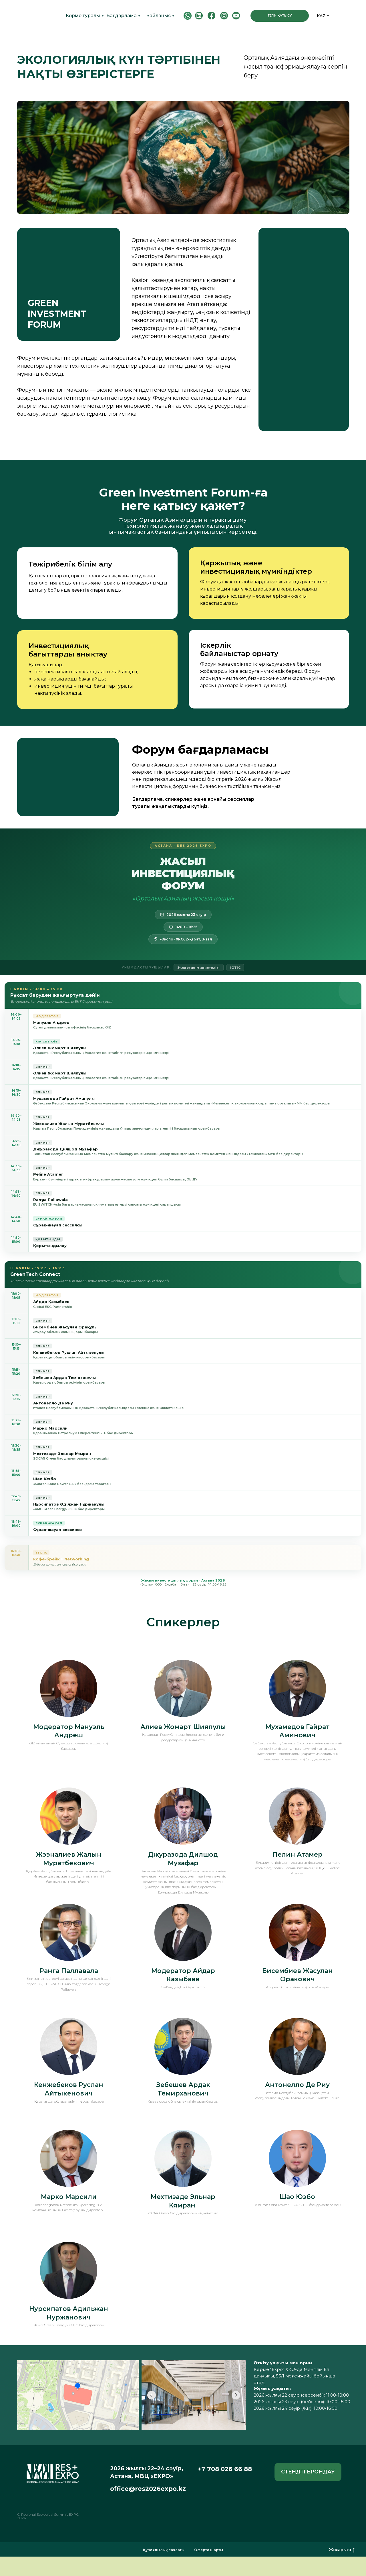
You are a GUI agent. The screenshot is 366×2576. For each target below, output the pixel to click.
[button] (307, 2472)
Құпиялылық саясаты (163, 2550)
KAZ (321, 15)
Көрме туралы (83, 15)
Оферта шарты (208, 2550)
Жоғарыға (342, 2550)
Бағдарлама (121, 15)
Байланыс (158, 15)
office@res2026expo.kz (148, 2488)
